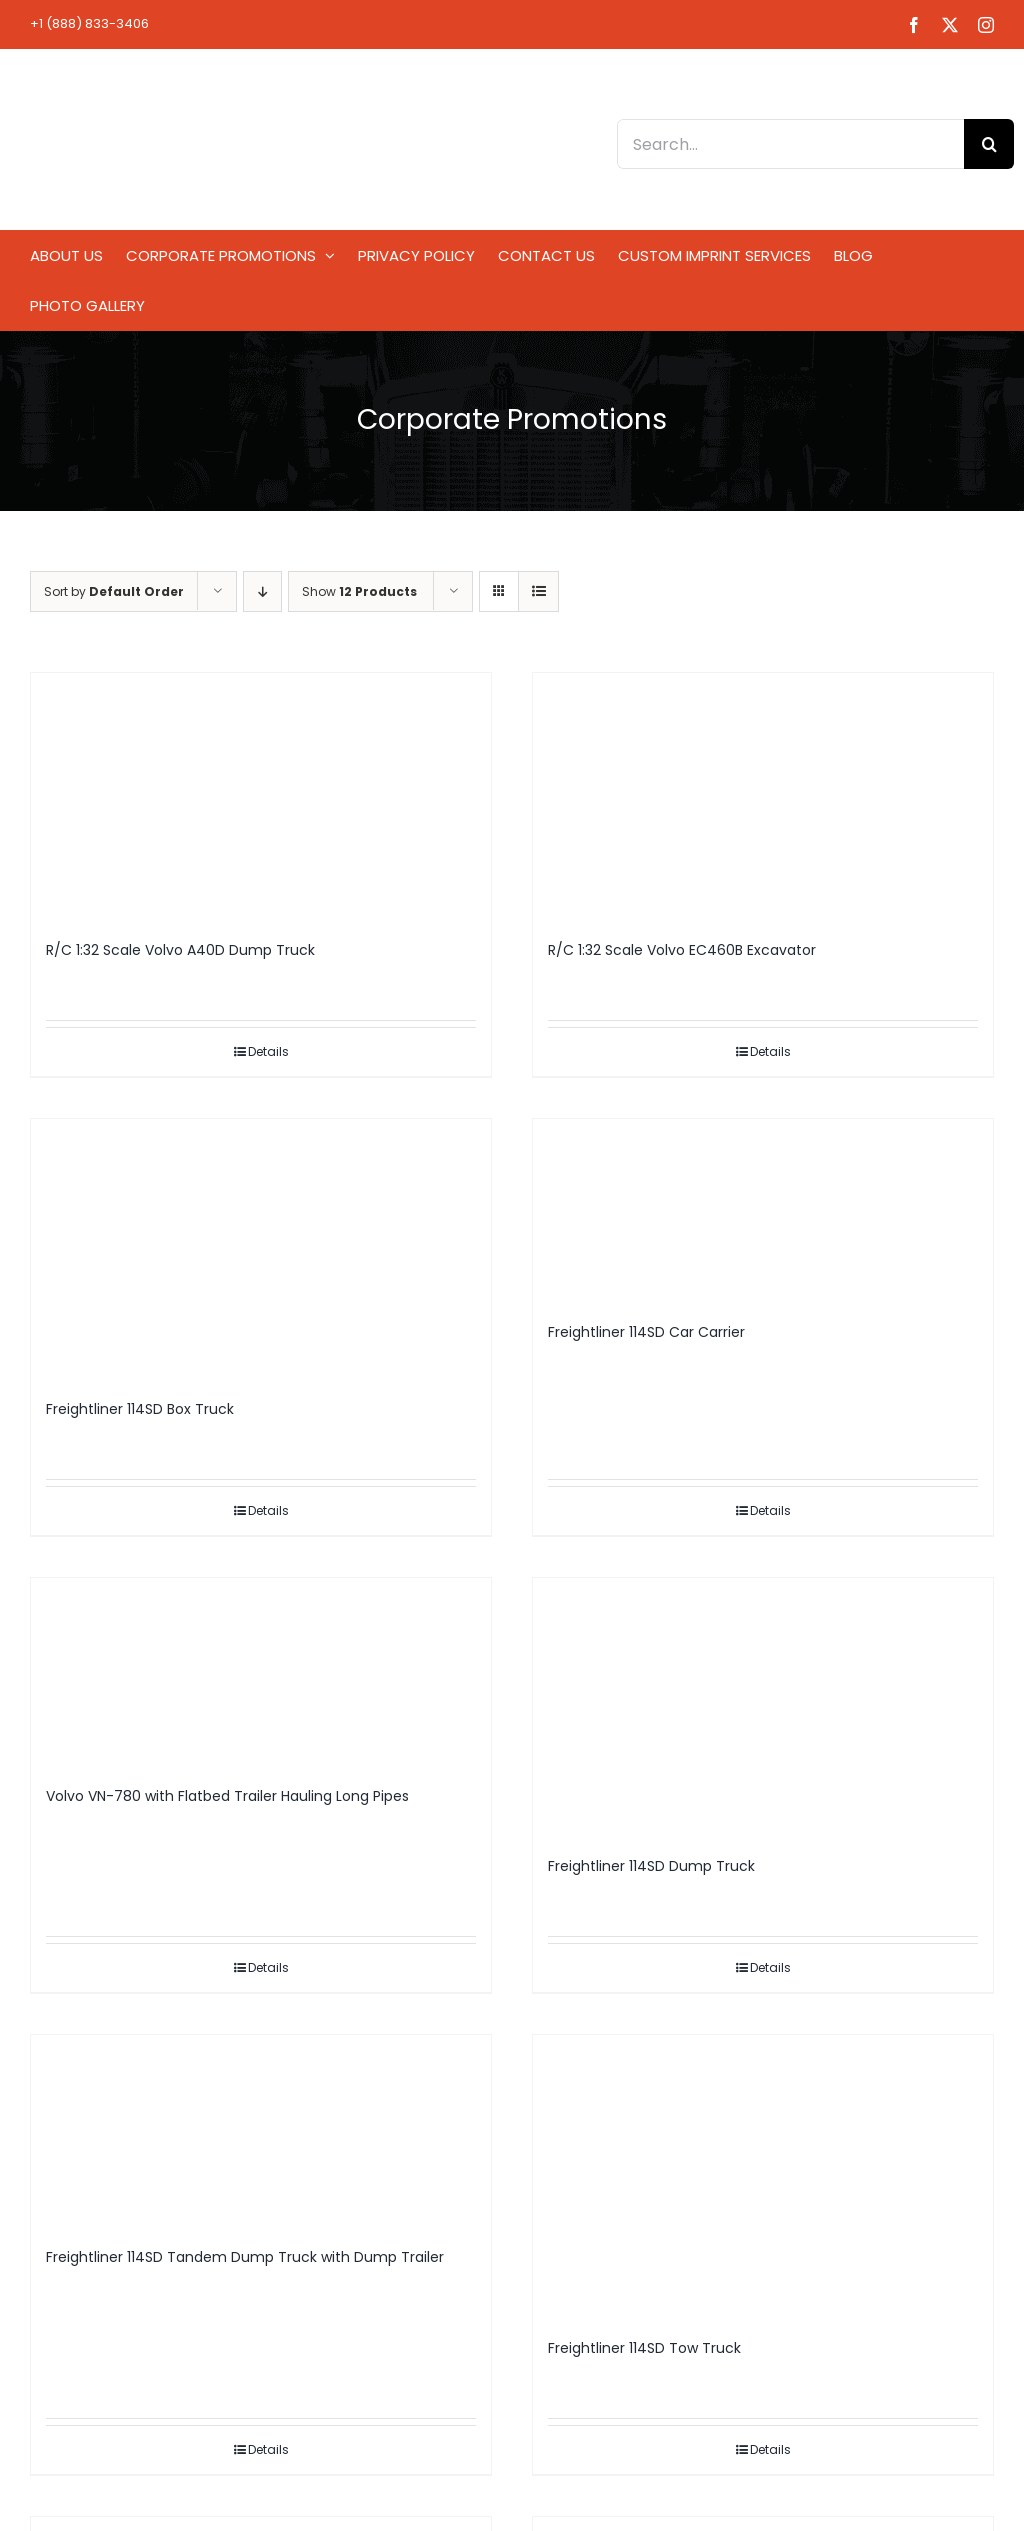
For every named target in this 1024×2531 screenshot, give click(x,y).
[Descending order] (262, 591)
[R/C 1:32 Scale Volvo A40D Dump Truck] (261, 797)
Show (359, 591)
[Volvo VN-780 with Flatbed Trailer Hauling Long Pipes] (261, 1672)
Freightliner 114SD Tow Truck (644, 2348)
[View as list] (538, 591)
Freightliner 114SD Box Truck (140, 1409)
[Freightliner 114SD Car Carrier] (763, 1211)
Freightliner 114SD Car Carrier (646, 1332)
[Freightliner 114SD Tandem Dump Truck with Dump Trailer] (261, 2131)
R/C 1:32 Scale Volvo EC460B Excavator (682, 950)
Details (268, 1051)
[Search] (989, 144)
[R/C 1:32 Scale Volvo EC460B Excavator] (763, 797)
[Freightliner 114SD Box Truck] (261, 1249)
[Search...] (790, 144)
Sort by (114, 591)
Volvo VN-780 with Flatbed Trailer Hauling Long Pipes (227, 1796)
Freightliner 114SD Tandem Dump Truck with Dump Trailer (245, 2257)
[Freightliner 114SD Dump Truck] (763, 1707)
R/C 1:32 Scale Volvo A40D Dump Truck (180, 950)
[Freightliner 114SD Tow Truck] (763, 2177)
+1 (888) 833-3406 (89, 23)
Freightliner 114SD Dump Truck (651, 1866)
